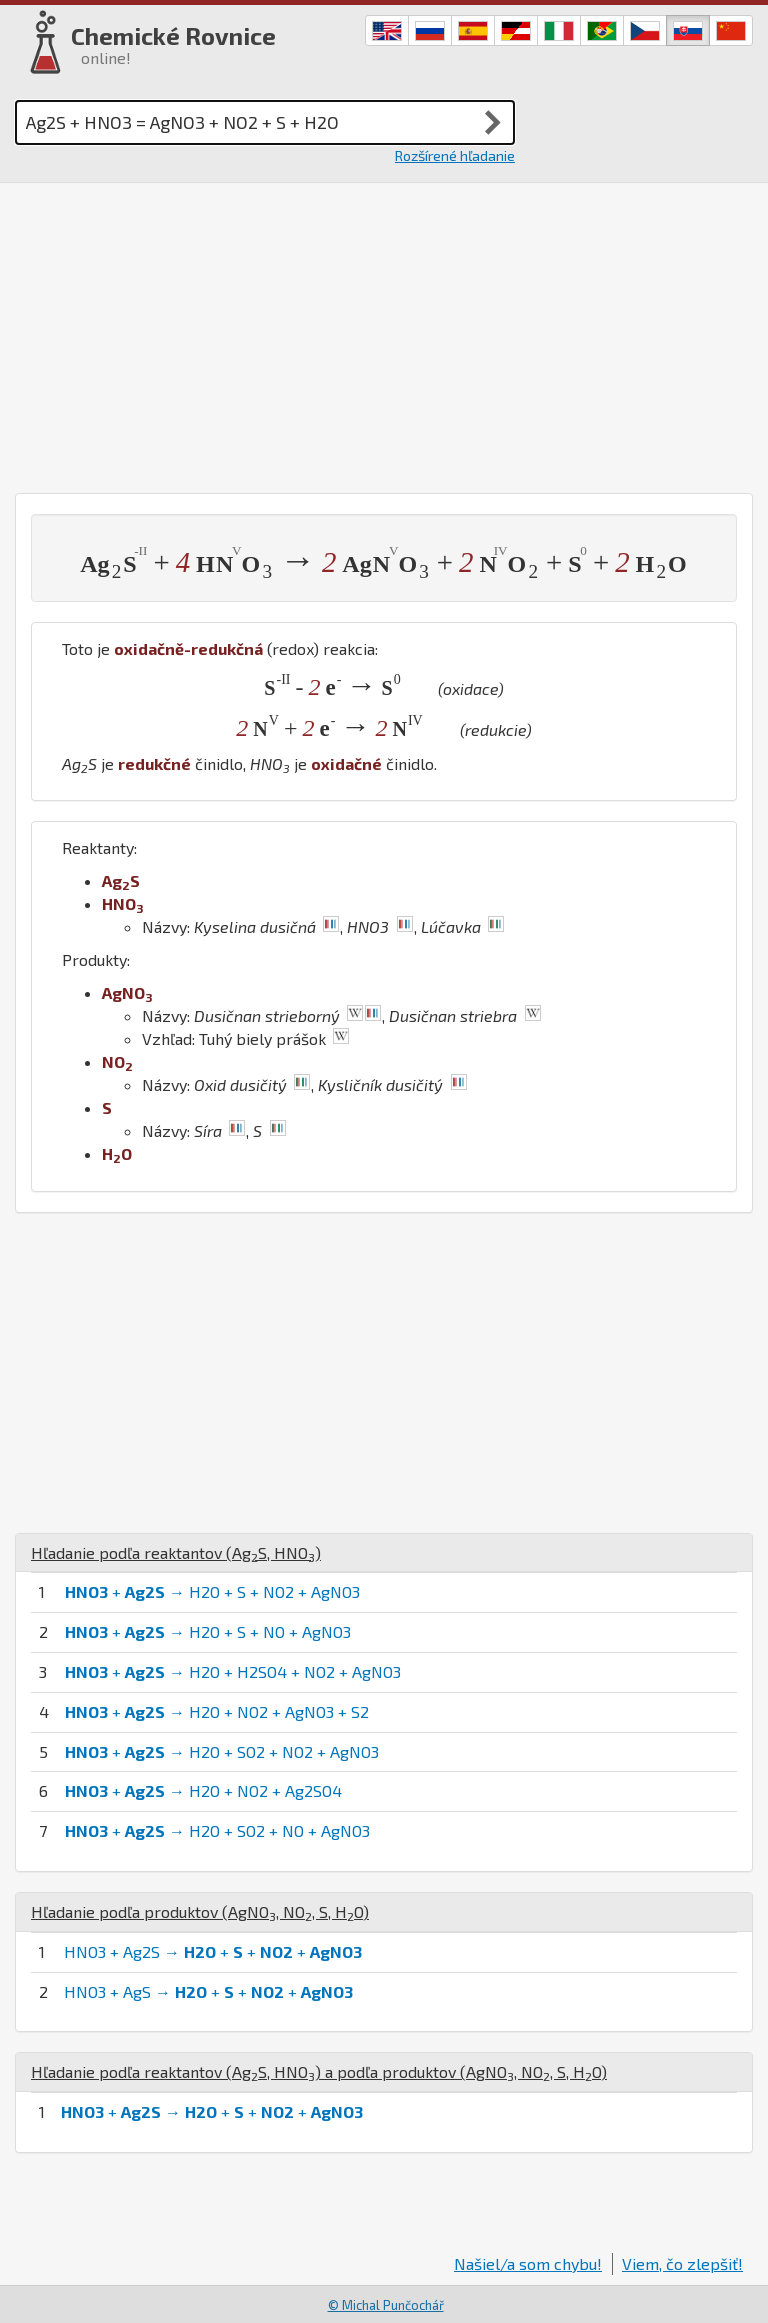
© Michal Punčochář (386, 2305)
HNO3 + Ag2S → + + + (213, 1951)
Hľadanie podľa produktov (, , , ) (200, 1911)
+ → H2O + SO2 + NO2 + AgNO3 (222, 1751)
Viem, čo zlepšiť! (682, 2263)
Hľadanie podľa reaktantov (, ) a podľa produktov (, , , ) (319, 2071)
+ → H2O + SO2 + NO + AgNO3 (217, 1830)
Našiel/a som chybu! (528, 2263)
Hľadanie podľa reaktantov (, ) (176, 1552)
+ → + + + (212, 2111)
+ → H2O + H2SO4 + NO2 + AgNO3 (233, 1671)
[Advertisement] (384, 333)
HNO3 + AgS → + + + (208, 1991)
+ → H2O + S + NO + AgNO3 (208, 1631)
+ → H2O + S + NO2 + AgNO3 (212, 1591)
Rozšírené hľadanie (455, 155)
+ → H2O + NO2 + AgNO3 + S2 (217, 1711)
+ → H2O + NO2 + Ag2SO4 (203, 1790)
